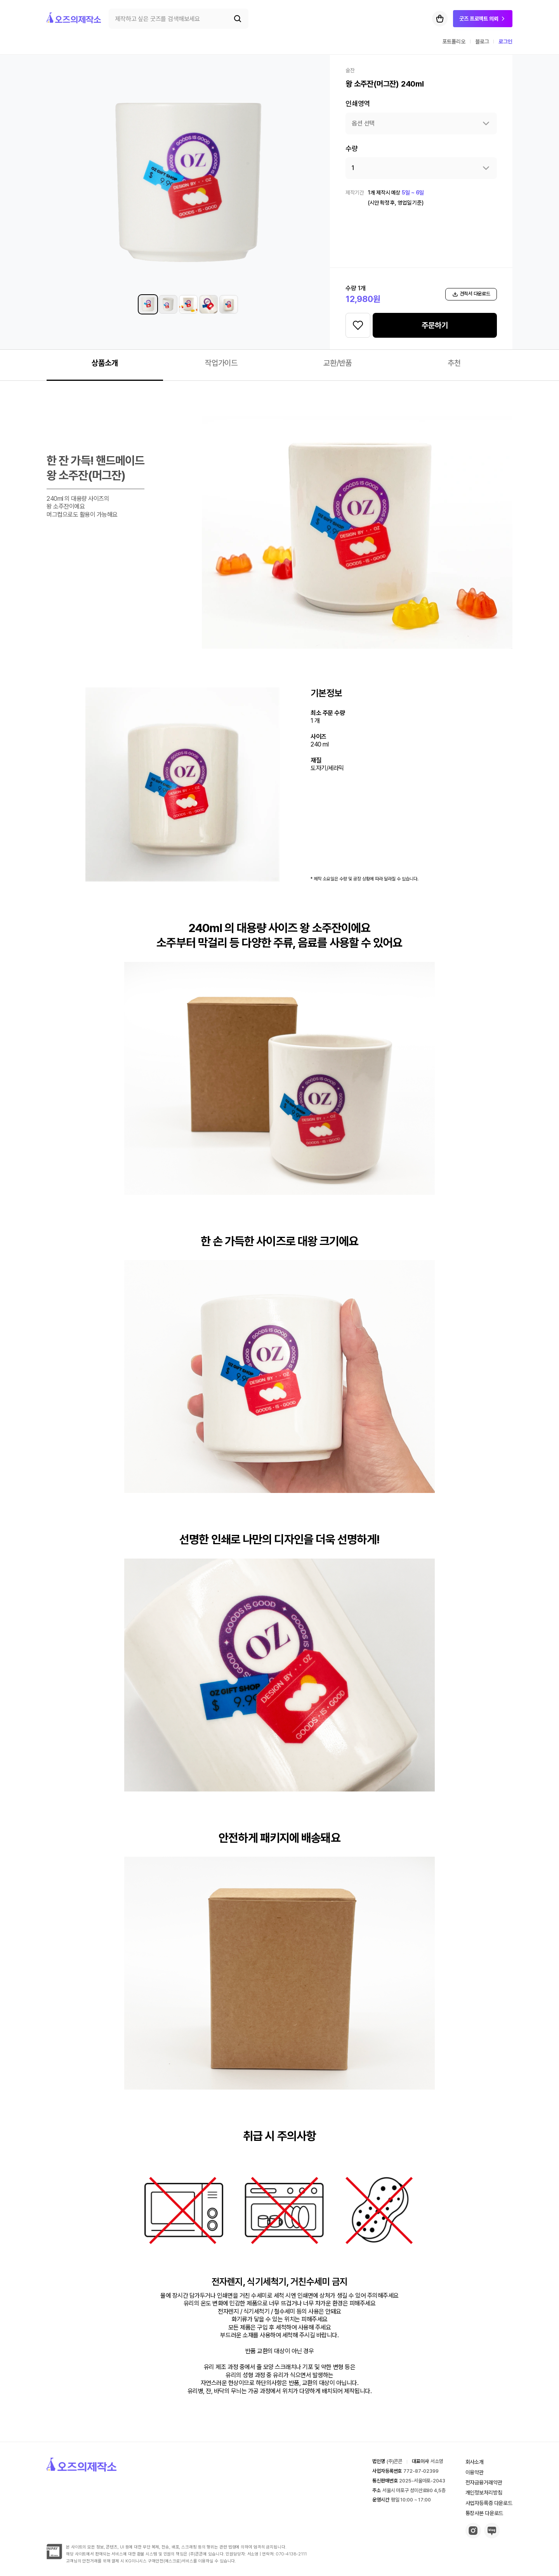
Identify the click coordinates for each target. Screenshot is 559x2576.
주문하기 (435, 325)
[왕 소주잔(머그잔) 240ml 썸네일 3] (188, 304)
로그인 (505, 41)
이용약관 (474, 2472)
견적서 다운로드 (471, 294)
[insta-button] (473, 2536)
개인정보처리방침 (483, 2492)
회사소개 (474, 2462)
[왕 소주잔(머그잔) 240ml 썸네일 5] (228, 304)
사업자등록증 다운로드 (488, 2503)
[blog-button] (492, 2536)
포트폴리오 (454, 41)
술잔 (350, 70)
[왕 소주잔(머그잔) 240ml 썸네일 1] (148, 304)
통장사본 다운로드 (484, 2513)
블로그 (482, 41)
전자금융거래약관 (483, 2482)
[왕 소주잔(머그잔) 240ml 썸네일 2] (168, 304)
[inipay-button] (54, 2557)
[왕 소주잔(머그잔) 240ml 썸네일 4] (208, 304)
